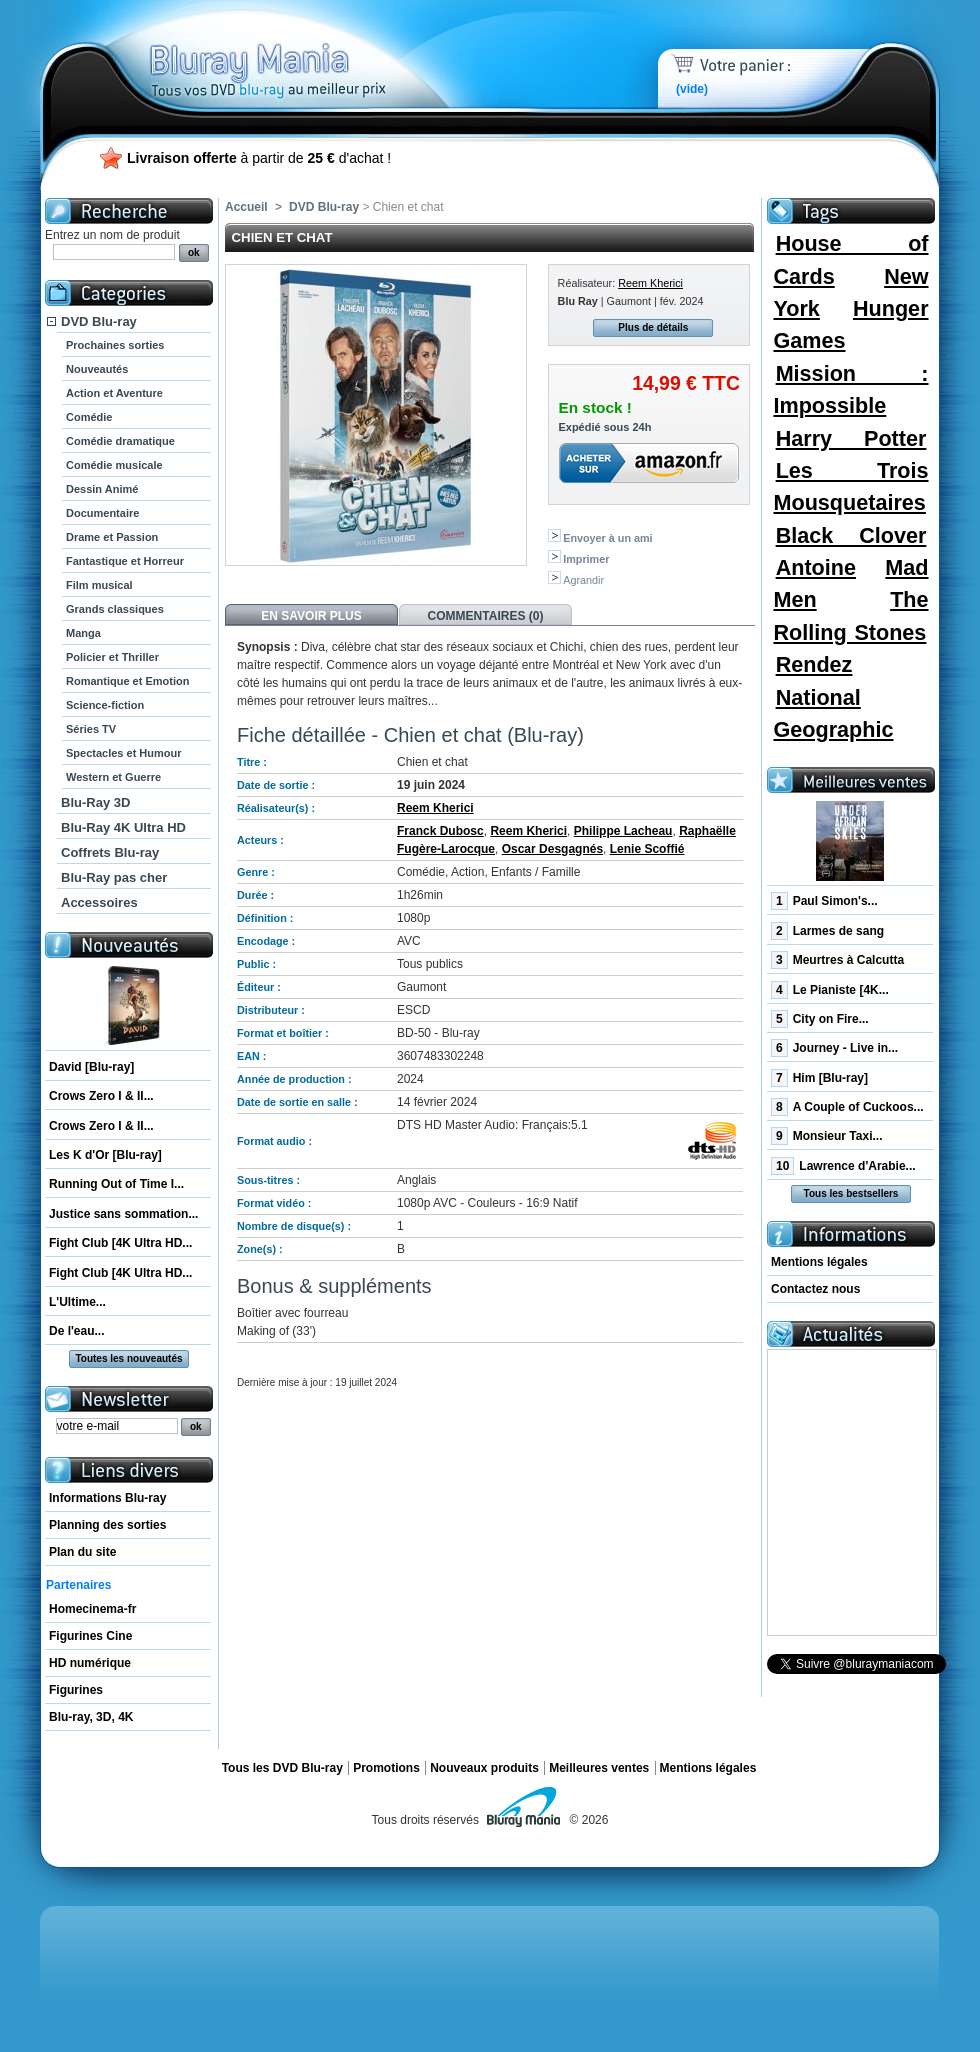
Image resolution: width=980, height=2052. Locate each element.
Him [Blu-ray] (819, 1078)
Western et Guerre (113, 777)
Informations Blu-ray (107, 1498)
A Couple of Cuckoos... (847, 1107)
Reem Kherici (650, 283)
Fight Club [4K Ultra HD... (120, 1243)
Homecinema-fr (92, 1609)
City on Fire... (820, 1019)
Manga (83, 633)
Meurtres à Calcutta (837, 960)
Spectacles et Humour (124, 753)
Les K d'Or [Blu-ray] (105, 1155)
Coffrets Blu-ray (110, 852)
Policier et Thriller (112, 657)
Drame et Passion (112, 537)
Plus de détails (653, 327)
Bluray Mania (305, 50)
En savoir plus (311, 616)
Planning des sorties (107, 1525)
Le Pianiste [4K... (830, 990)
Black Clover (851, 535)
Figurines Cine (90, 1636)
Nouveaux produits (484, 1768)
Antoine (816, 567)
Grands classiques (115, 609)
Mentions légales (819, 1262)
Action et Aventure (114, 393)
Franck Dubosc (440, 831)
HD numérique (90, 1663)
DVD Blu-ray (99, 321)
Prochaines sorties (115, 345)
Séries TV (91, 729)
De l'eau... (77, 1331)
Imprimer (586, 559)
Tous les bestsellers (851, 1193)
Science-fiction (105, 705)
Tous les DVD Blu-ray (282, 1768)
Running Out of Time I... (116, 1184)
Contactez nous (815, 1289)
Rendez (814, 664)
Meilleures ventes (599, 1768)
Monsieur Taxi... (826, 1136)
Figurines (76, 1690)
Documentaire (102, 513)
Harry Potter (851, 438)
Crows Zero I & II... (101, 1096)
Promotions (386, 1768)
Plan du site (82, 1552)
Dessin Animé (102, 489)
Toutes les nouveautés (128, 1358)
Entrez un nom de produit (112, 235)
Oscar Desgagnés (552, 849)
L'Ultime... (77, 1302)
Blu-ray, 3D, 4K (91, 1717)
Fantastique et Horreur (125, 561)
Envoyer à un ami (607, 538)
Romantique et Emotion (127, 681)
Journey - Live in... (834, 1048)
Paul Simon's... (824, 901)
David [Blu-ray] (91, 1067)
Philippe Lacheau (623, 831)
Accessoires (99, 902)
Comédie (89, 417)
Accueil (246, 207)
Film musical (99, 585)
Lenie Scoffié (647, 849)
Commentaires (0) (486, 616)
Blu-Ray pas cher (114, 877)
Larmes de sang (827, 931)
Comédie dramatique (120, 441)
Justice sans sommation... (123, 1214)
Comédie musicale (114, 465)
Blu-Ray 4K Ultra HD (123, 827)
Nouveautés (97, 369)
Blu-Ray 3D (95, 802)
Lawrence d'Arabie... (843, 1166)
